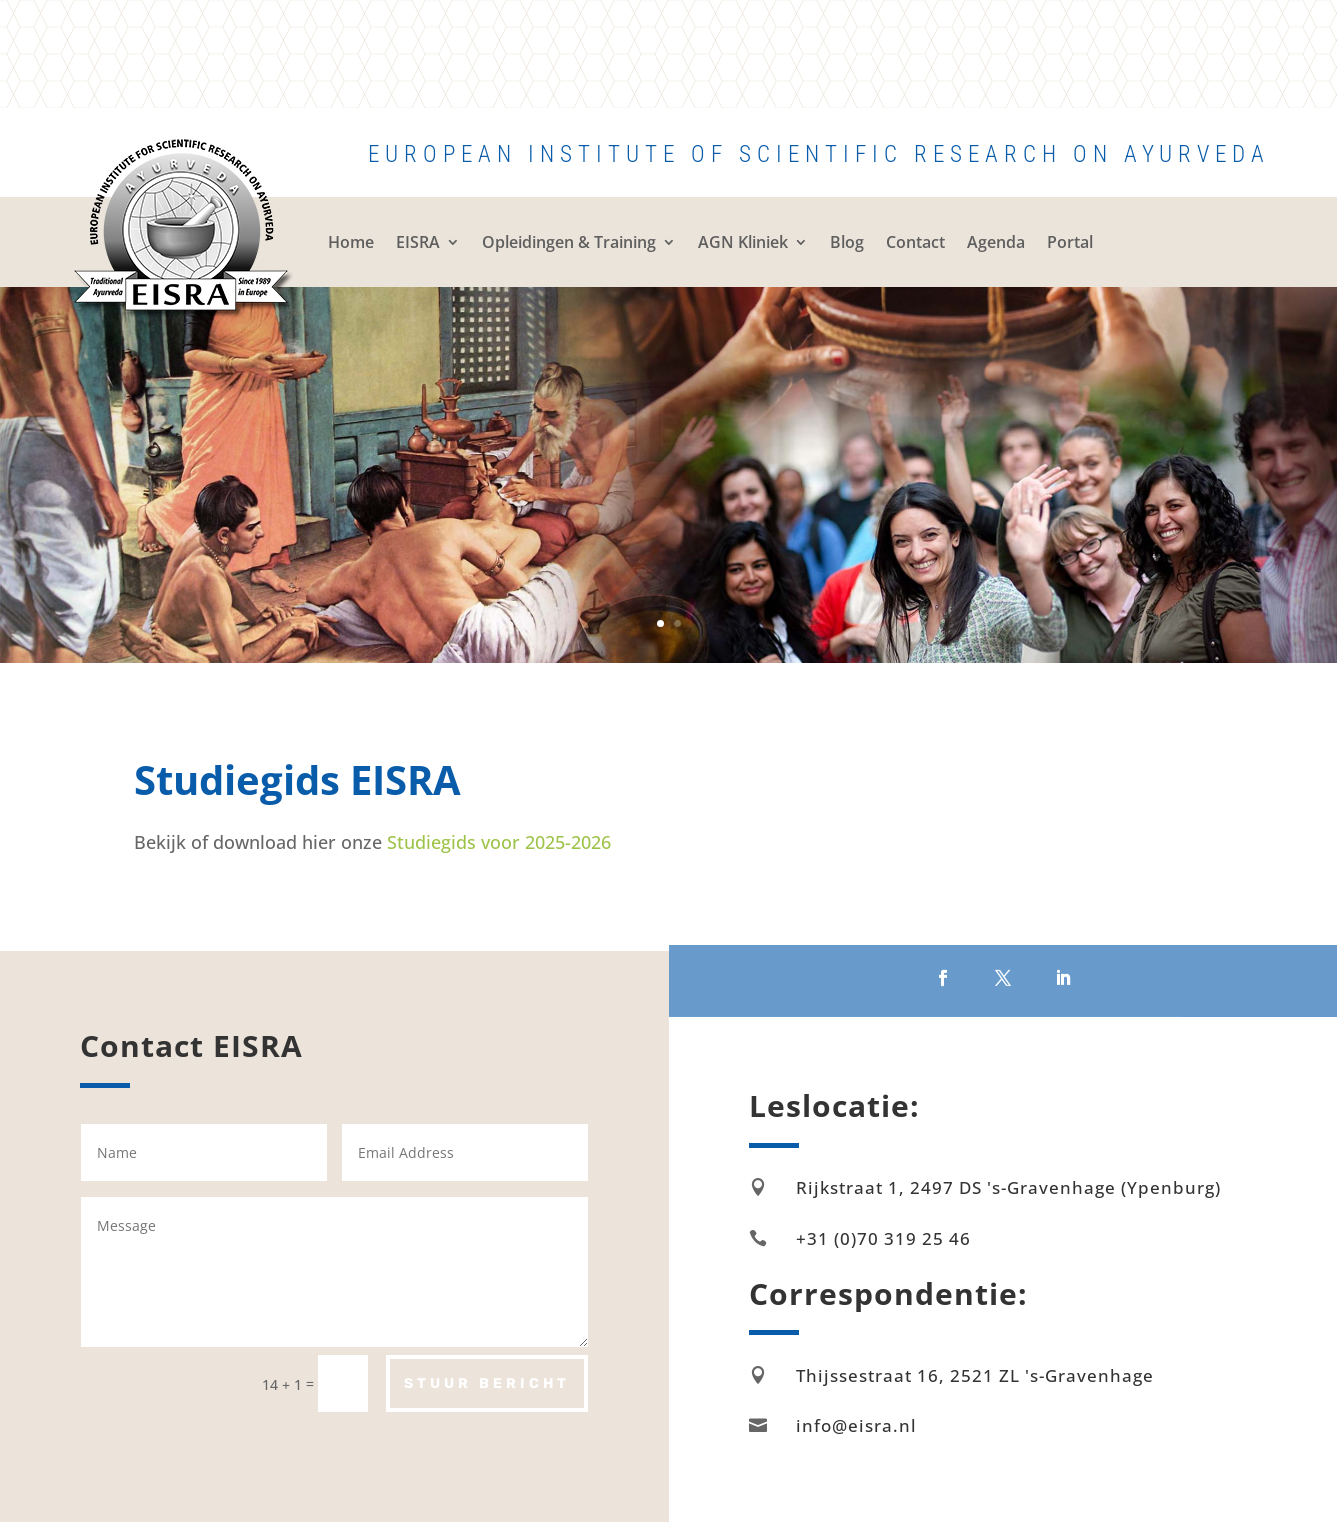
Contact (915, 242)
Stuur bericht (487, 1383)
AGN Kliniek (743, 242)
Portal (1070, 242)
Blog (847, 242)
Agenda (996, 242)
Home (351, 242)
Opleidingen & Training (569, 242)
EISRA (418, 242)
